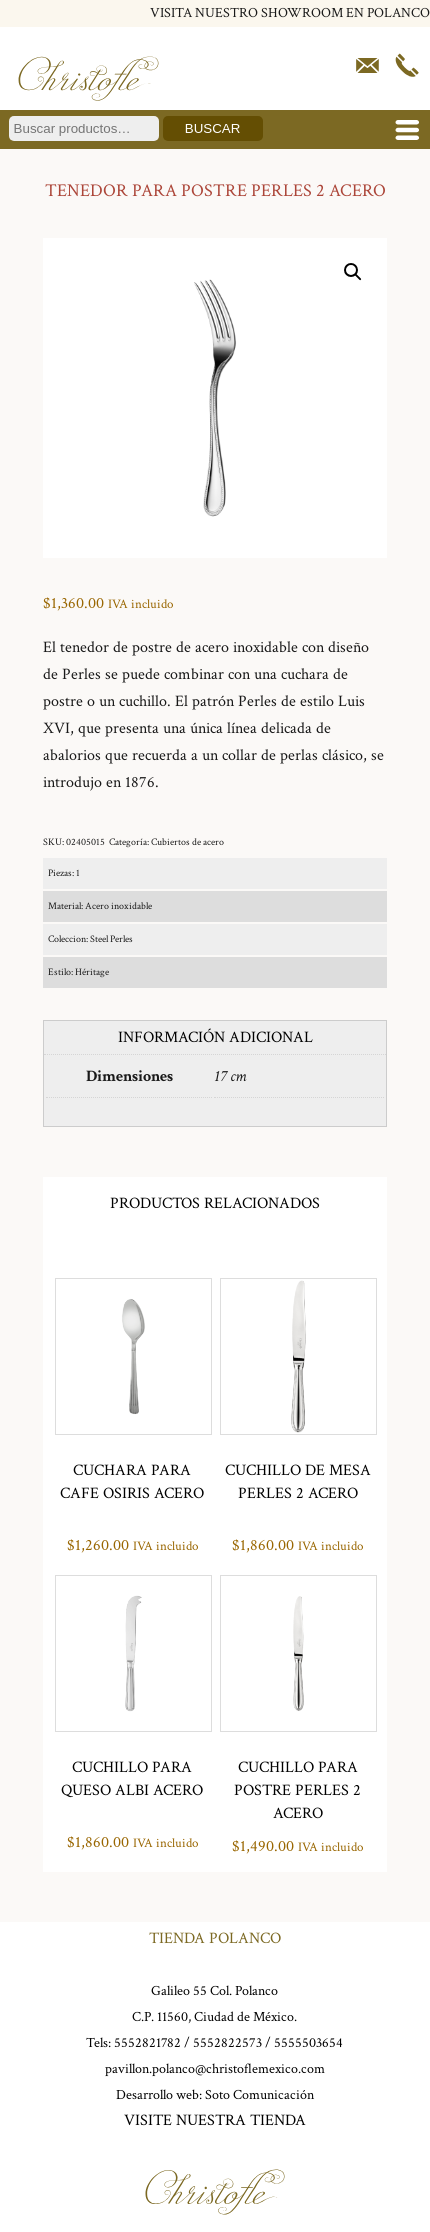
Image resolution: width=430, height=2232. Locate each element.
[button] (353, 272)
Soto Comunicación (259, 2095)
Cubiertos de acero (187, 842)
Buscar (213, 128)
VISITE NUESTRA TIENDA (215, 2120)
